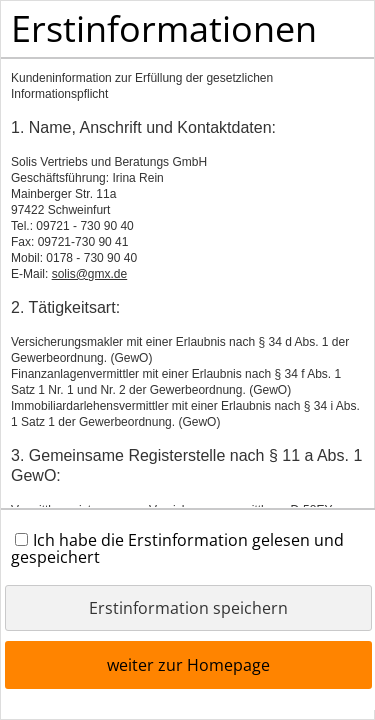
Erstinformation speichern (188, 608)
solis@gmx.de (90, 274)
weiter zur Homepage (188, 665)
